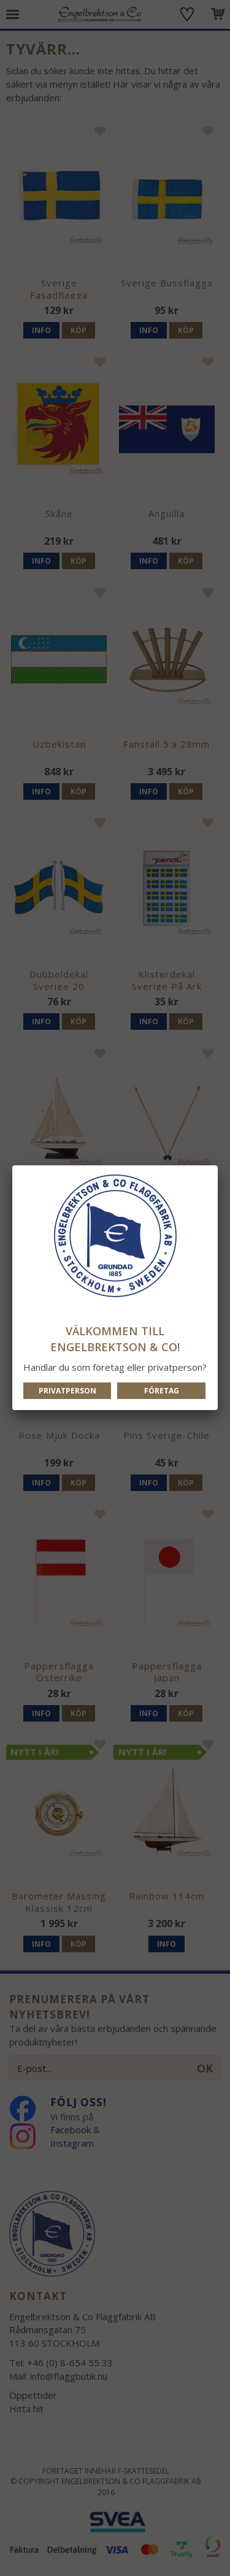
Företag (161, 1391)
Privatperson (67, 1391)
